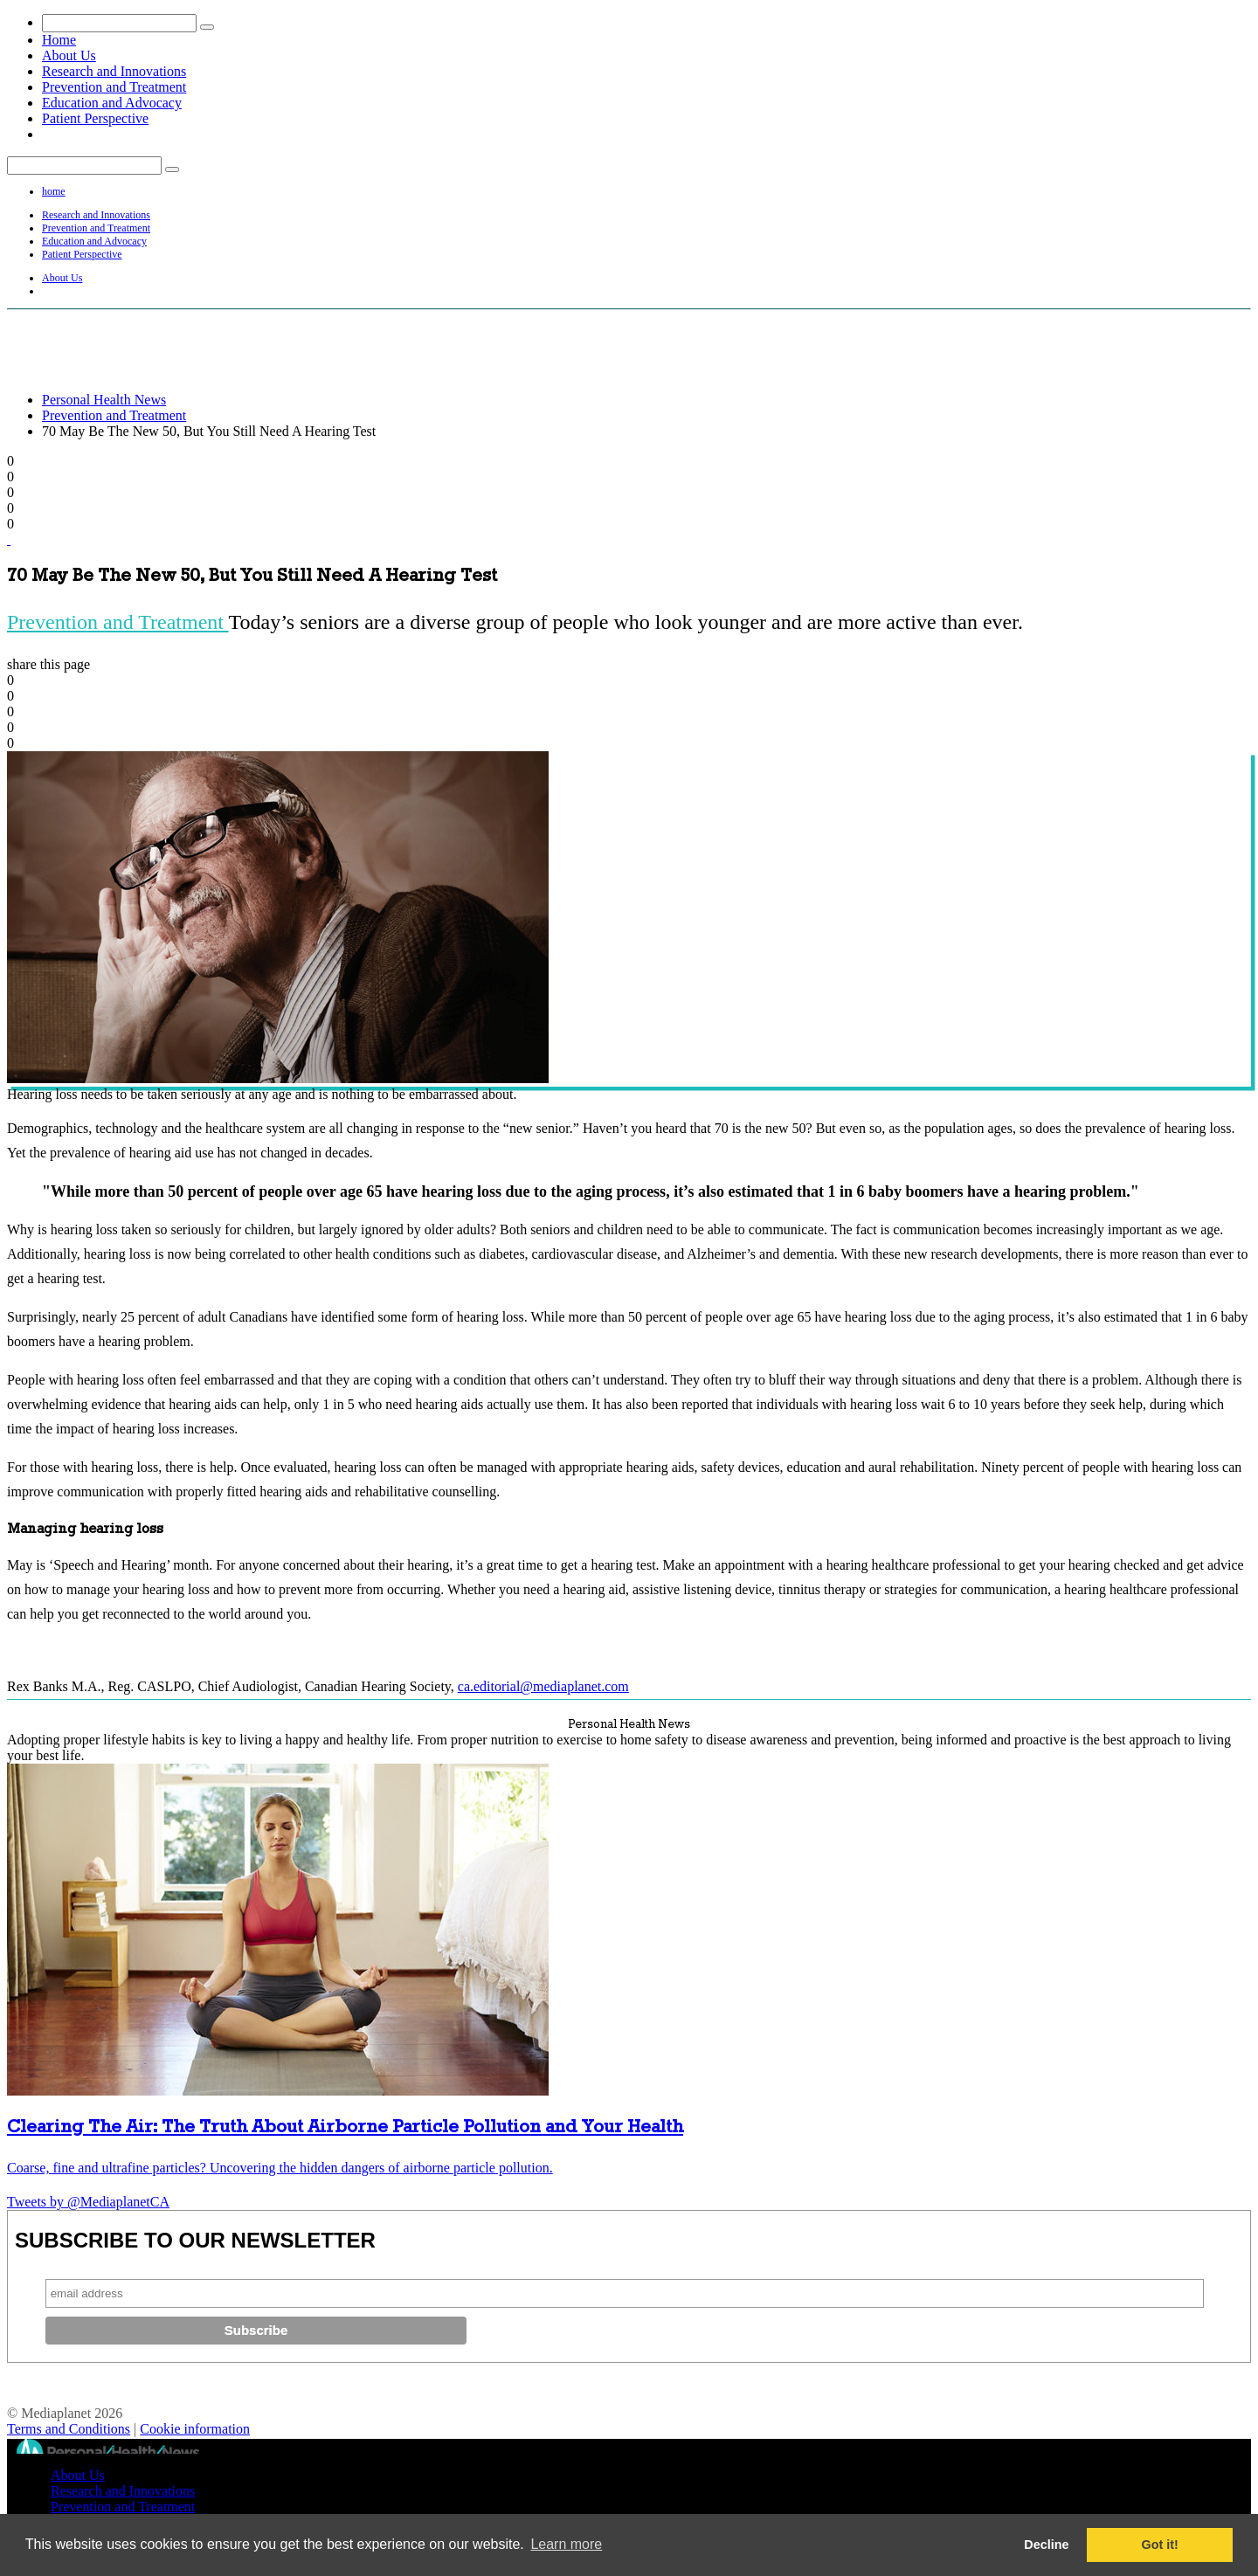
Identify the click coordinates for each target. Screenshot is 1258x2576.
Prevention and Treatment (114, 86)
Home (59, 39)
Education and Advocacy (112, 102)
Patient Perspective (95, 118)
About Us (69, 55)
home (54, 191)
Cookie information (195, 2428)
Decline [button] (1046, 2545)
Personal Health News (104, 399)
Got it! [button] (1160, 2545)
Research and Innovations (114, 71)
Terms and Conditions (68, 2428)
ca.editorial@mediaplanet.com (543, 1686)
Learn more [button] (566, 2544)
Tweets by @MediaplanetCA (88, 2201)
